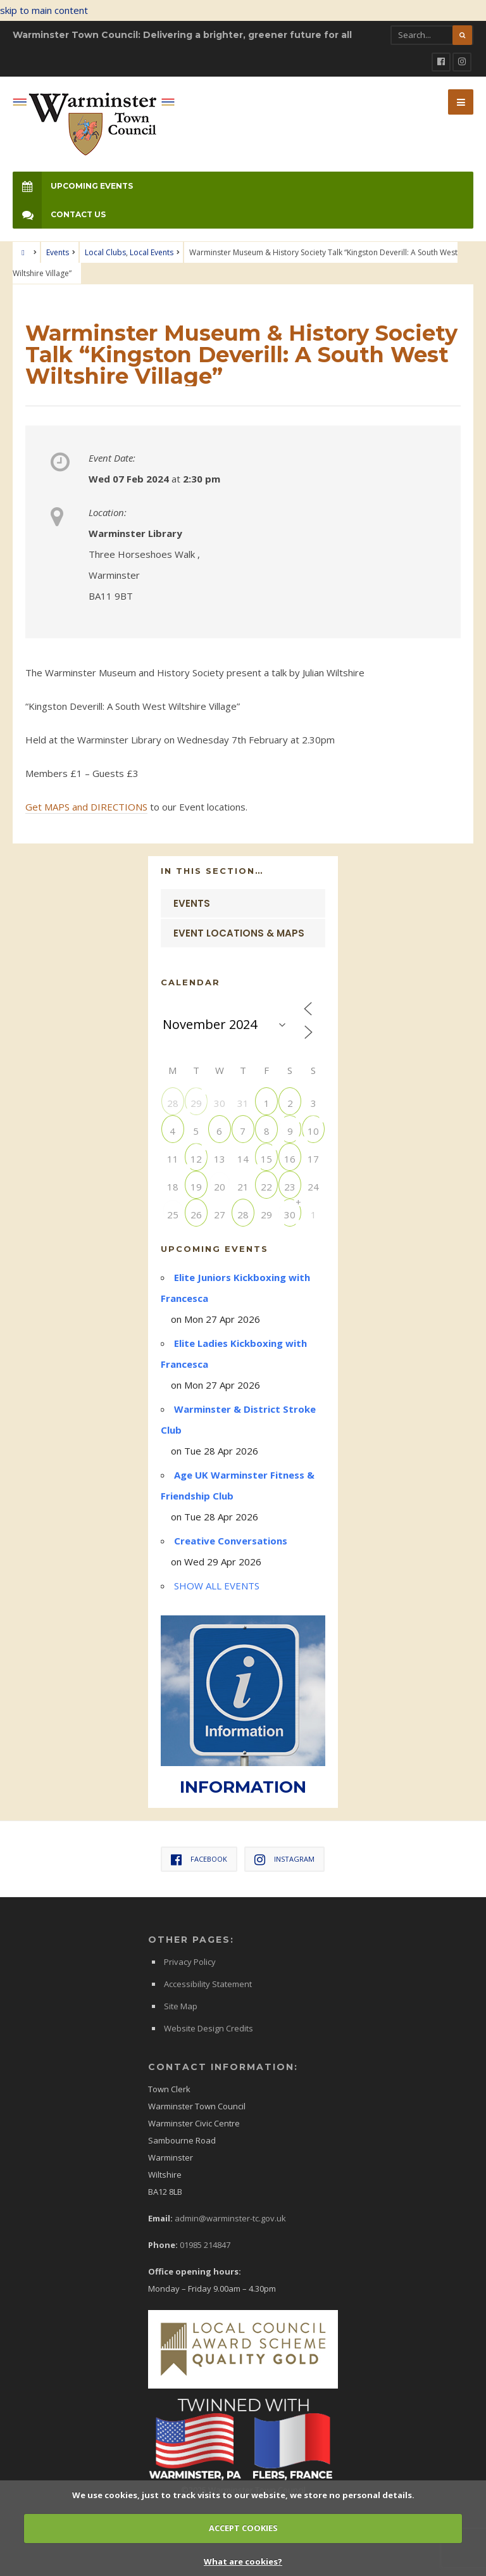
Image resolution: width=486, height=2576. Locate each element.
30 (290, 1214)
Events (57, 252)
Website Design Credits (208, 2028)
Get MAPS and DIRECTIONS (86, 806)
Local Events (151, 252)
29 (196, 1103)
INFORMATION (243, 1787)
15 (266, 1158)
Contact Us (59, 214)
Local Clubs (105, 252)
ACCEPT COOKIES (243, 2528)
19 (196, 1186)
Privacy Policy (190, 1961)
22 (266, 1186)
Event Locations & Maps (238, 933)
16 (290, 1158)
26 (196, 1214)
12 (196, 1158)
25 (172, 1214)
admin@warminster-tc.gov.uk (230, 2218)
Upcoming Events (73, 186)
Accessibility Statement (208, 1984)
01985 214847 (205, 2245)
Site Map (180, 2006)
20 (219, 1186)
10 (313, 1131)
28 (172, 1103)
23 (290, 1186)
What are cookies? (243, 2561)
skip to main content (44, 10)
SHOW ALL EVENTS (216, 1585)
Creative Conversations (230, 1540)
